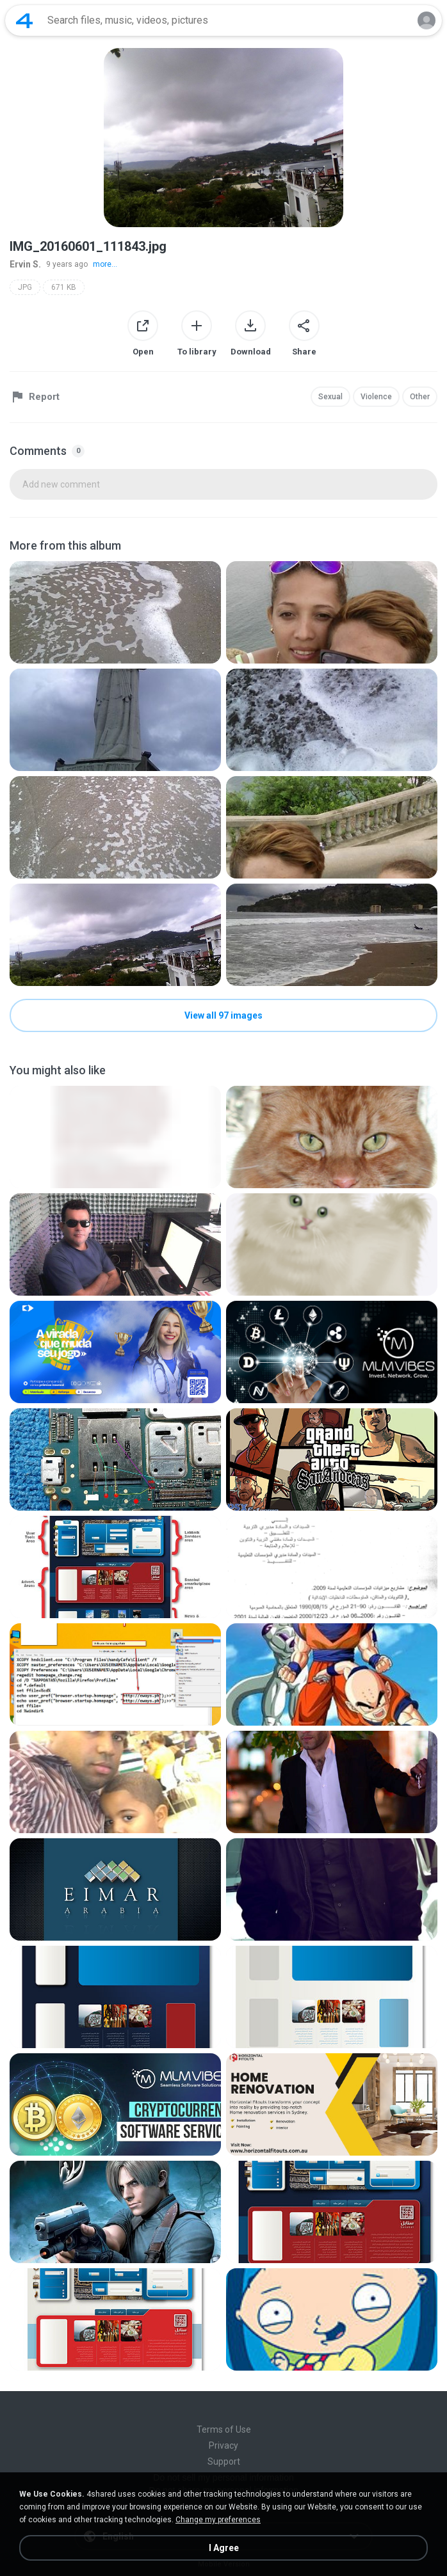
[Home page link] (24, 20)
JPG (25, 287)
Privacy (223, 2445)
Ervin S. (25, 264)
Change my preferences (218, 2519)
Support (223, 2461)
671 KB (63, 287)
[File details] (115, 612)
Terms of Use (224, 2429)
